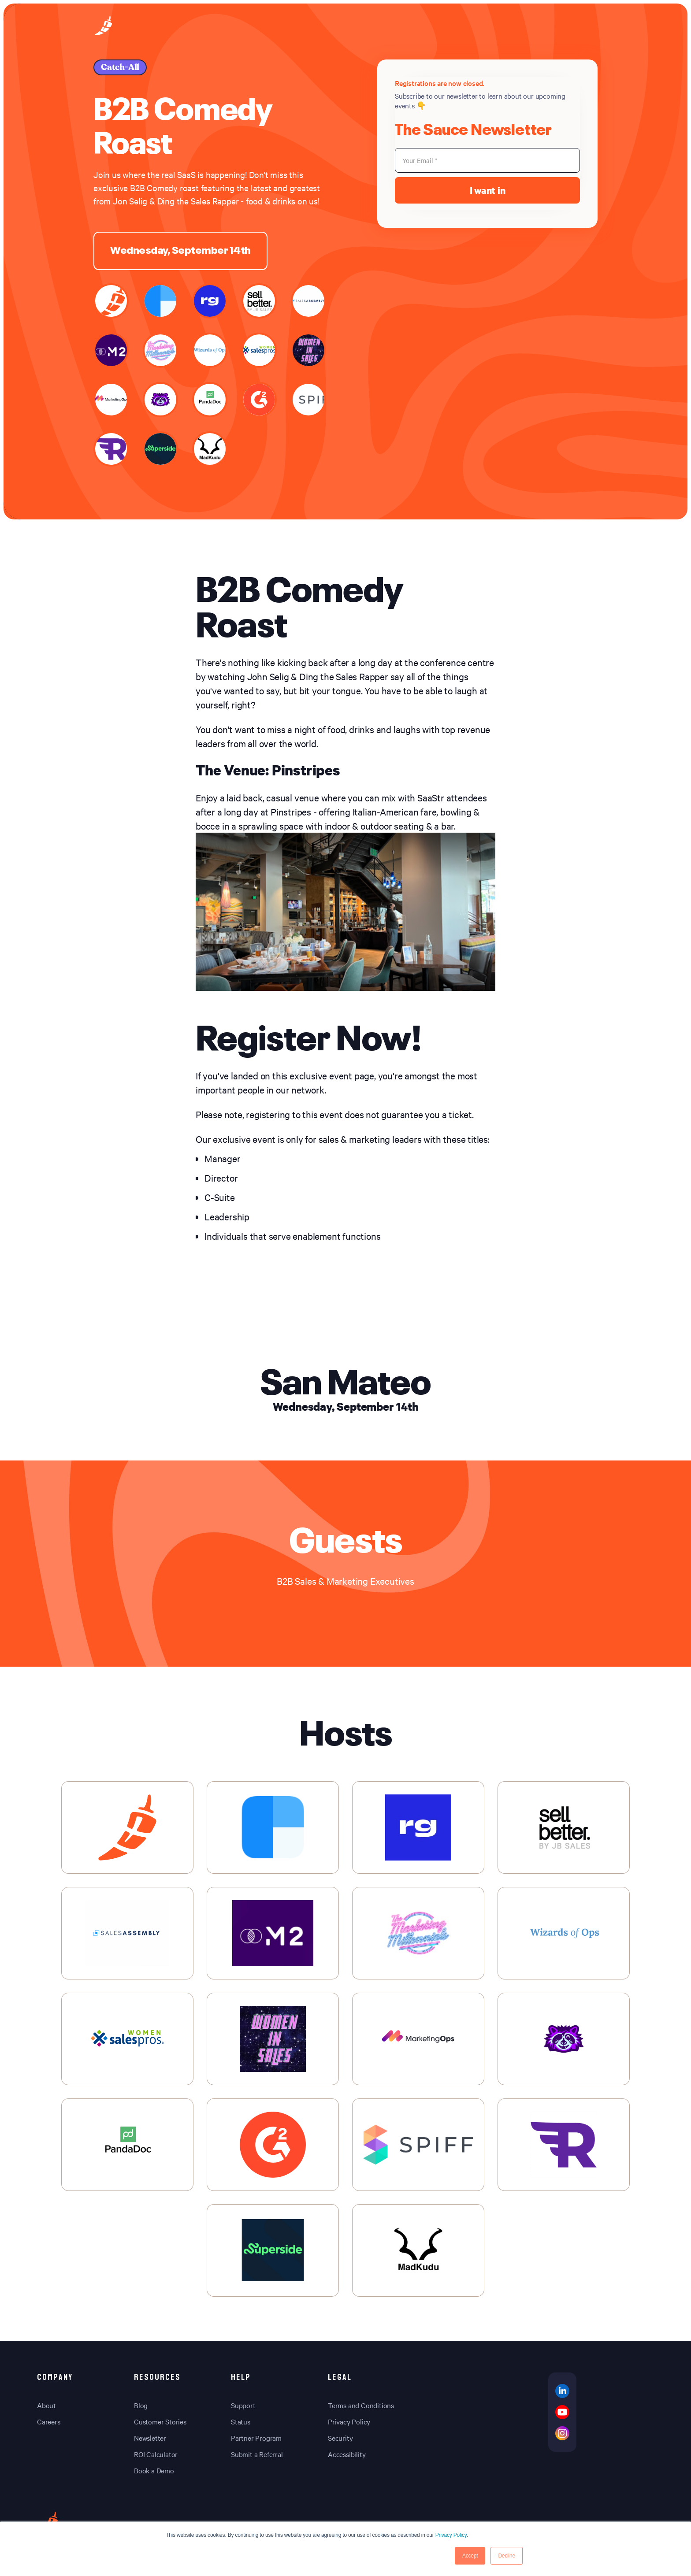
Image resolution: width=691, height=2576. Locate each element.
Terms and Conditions (361, 2405)
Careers (48, 2421)
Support (243, 2405)
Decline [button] (506, 2556)
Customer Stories (160, 2421)
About (46, 2405)
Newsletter (150, 2438)
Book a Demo (154, 2470)
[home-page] (103, 26)
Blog (141, 2405)
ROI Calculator (156, 2454)
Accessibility (346, 2454)
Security (340, 2438)
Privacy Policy (451, 2535)
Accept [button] (470, 2556)
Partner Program (256, 2438)
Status (240, 2421)
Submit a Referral (257, 2454)
